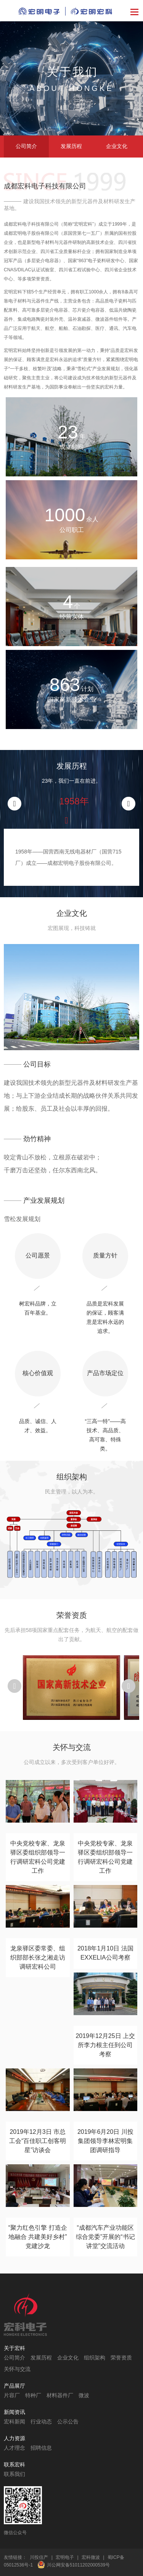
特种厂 (33, 2395)
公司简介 (26, 146)
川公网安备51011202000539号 (78, 2565)
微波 (84, 2395)
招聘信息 (41, 2448)
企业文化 (116, 146)
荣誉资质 (121, 2358)
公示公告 (68, 2421)
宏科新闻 (14, 2421)
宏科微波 (91, 2557)
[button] (128, 803)
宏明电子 (65, 2557)
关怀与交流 (17, 2369)
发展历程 (71, 146)
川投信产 (39, 2557)
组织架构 (94, 2358)
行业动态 (41, 2421)
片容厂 (12, 2395)
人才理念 (14, 2448)
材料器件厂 (60, 2395)
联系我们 (14, 2474)
